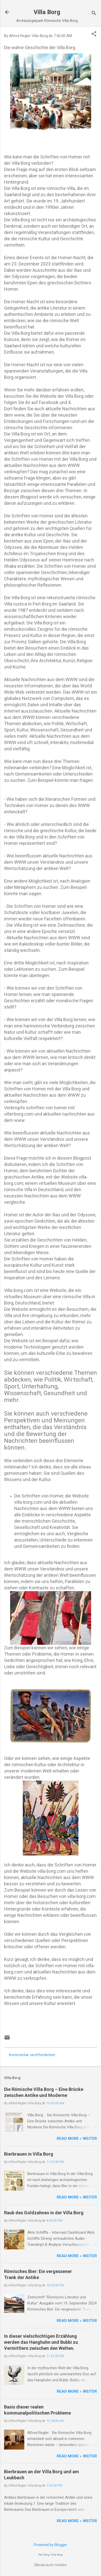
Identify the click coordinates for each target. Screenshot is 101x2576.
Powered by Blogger (50, 2544)
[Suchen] (94, 13)
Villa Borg (47, 12)
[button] (94, 34)
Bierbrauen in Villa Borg (28, 2154)
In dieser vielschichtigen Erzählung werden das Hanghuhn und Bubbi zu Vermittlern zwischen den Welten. (41, 2342)
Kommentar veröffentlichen (32, 2055)
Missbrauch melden (50, 2565)
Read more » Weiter (77, 2138)
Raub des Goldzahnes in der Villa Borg (44, 2212)
